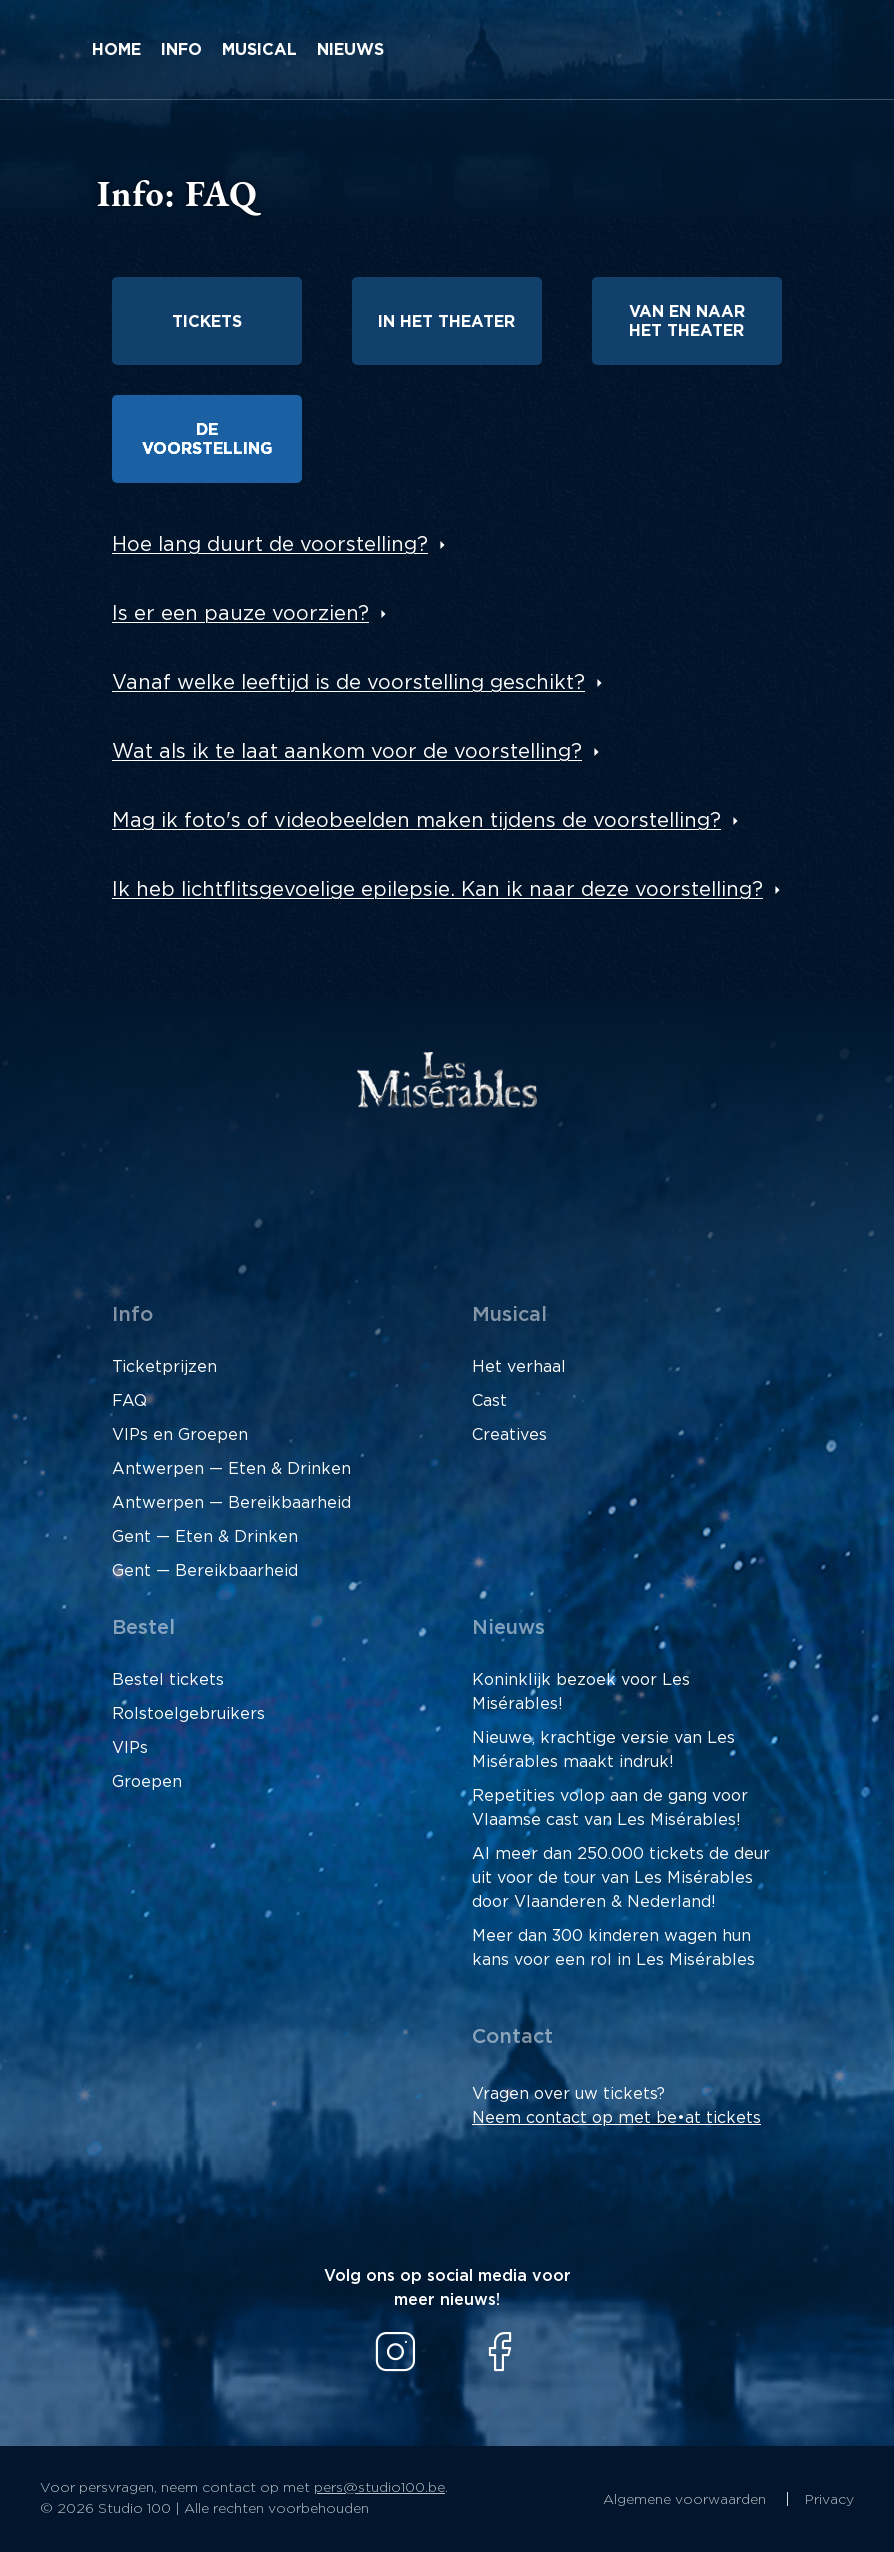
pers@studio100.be (379, 2488)
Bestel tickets (168, 1680)
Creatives (509, 1435)
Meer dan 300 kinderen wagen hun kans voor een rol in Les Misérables (613, 1948)
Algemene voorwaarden (686, 2500)
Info (181, 50)
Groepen (147, 1782)
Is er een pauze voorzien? (240, 614)
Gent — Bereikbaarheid (205, 1571)
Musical (259, 50)
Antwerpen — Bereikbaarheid (231, 1503)
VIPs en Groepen (180, 1435)
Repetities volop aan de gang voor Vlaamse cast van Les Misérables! (610, 1808)
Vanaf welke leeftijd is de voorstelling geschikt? (348, 683)
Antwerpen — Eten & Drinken (231, 1469)
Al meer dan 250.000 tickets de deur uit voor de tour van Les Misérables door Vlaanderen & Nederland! (621, 1878)
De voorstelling (207, 439)
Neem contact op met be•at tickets (616, 2118)
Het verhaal (519, 1367)
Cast (489, 1401)
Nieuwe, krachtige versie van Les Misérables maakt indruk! (603, 1750)
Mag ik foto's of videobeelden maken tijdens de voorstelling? (416, 821)
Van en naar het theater (687, 321)
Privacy (829, 2500)
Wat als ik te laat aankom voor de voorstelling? (347, 752)
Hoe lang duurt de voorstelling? (270, 545)
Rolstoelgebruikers (188, 1714)
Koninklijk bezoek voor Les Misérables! (581, 1692)
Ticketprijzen (164, 1367)
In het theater (446, 322)
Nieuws (350, 50)
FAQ (129, 1401)
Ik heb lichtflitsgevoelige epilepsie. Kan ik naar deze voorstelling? (437, 890)
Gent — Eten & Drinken (205, 1537)
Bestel (143, 1628)
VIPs (130, 1748)
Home (116, 50)
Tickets (207, 322)
